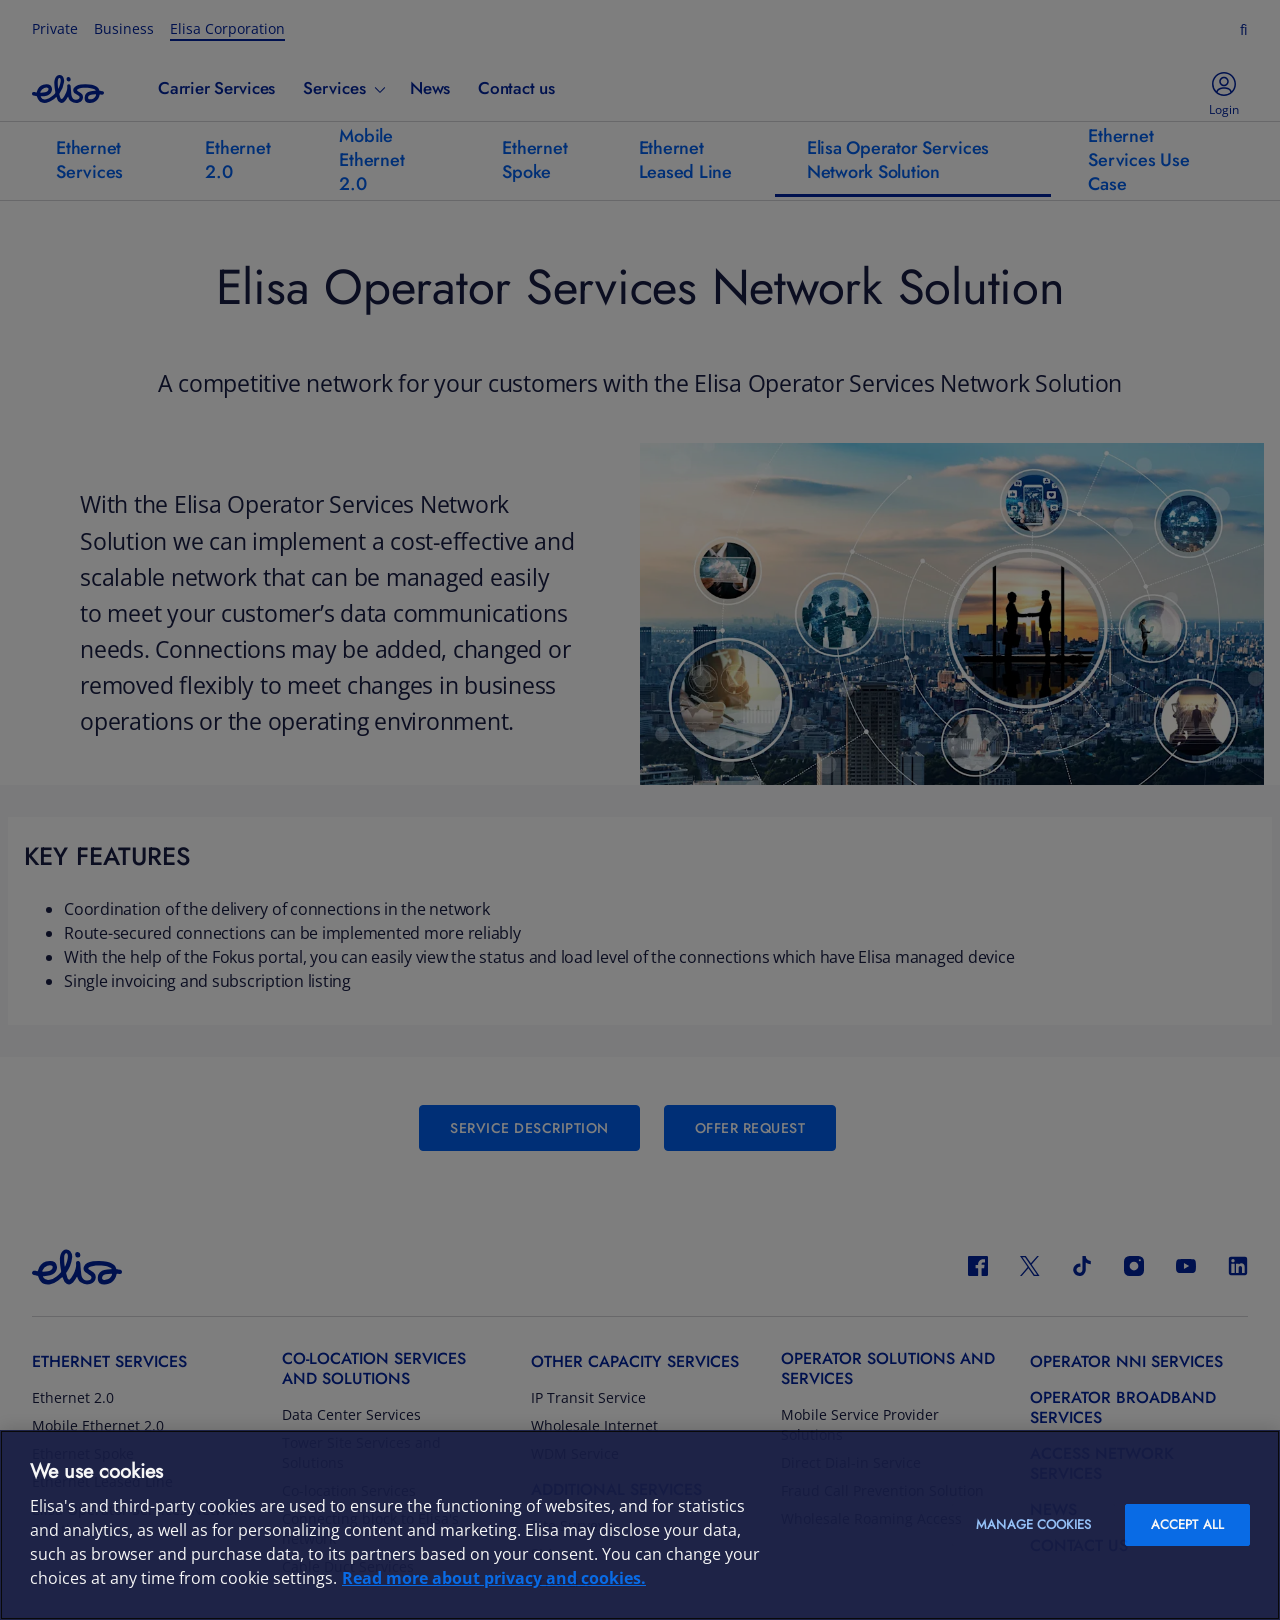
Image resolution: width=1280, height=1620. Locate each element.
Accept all (1187, 1524)
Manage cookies (1033, 1524)
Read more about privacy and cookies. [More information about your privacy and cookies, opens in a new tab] (494, 1578)
